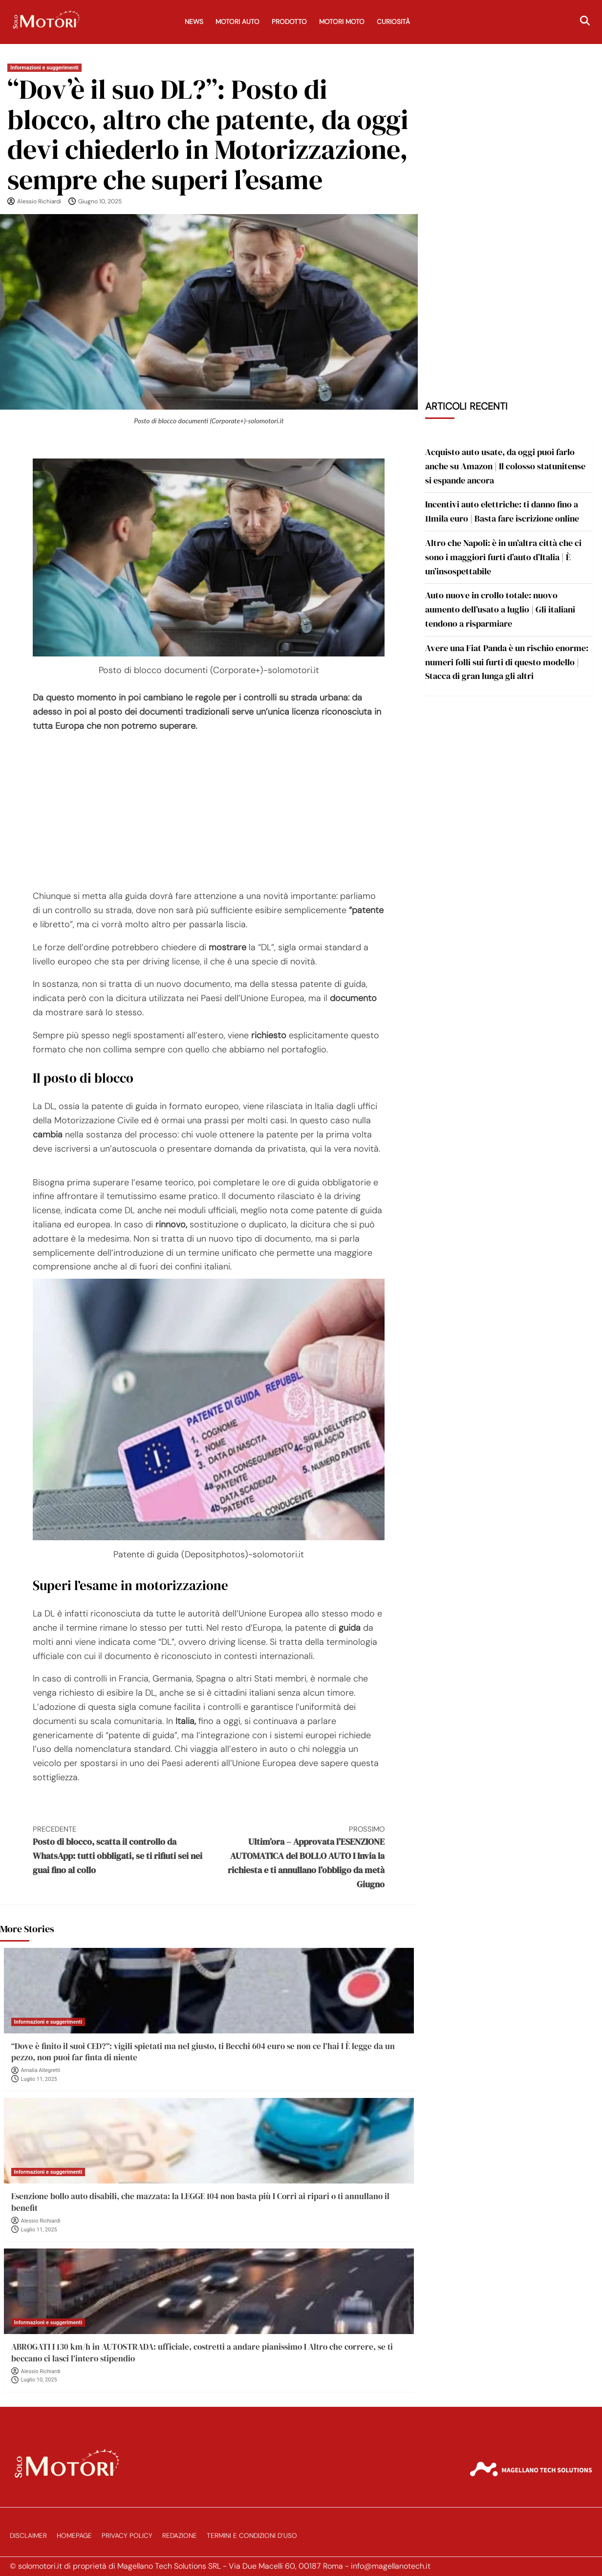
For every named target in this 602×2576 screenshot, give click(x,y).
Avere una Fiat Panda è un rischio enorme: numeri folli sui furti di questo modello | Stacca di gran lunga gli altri (506, 662)
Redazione (179, 2536)
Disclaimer (28, 2536)
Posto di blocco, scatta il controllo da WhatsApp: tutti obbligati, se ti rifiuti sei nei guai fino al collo (121, 1850)
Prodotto (289, 22)
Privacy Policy (127, 2536)
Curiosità (393, 22)
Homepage (74, 2536)
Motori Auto (237, 22)
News (194, 22)
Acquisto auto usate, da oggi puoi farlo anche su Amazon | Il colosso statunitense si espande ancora (505, 466)
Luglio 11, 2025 (39, 2079)
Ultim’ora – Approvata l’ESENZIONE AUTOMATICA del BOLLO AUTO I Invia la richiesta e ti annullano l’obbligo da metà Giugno (297, 1857)
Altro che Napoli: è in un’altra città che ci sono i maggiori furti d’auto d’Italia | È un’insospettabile (503, 557)
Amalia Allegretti (41, 2070)
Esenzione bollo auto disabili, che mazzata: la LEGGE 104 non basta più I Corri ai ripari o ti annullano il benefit (200, 2202)
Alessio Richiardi (39, 201)
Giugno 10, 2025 (100, 201)
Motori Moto (342, 22)
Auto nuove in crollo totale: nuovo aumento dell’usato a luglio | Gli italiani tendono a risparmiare (500, 609)
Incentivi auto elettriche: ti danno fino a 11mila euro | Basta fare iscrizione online (502, 511)
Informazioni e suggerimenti (44, 68)
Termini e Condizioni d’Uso (252, 2536)
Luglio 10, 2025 (39, 2380)
